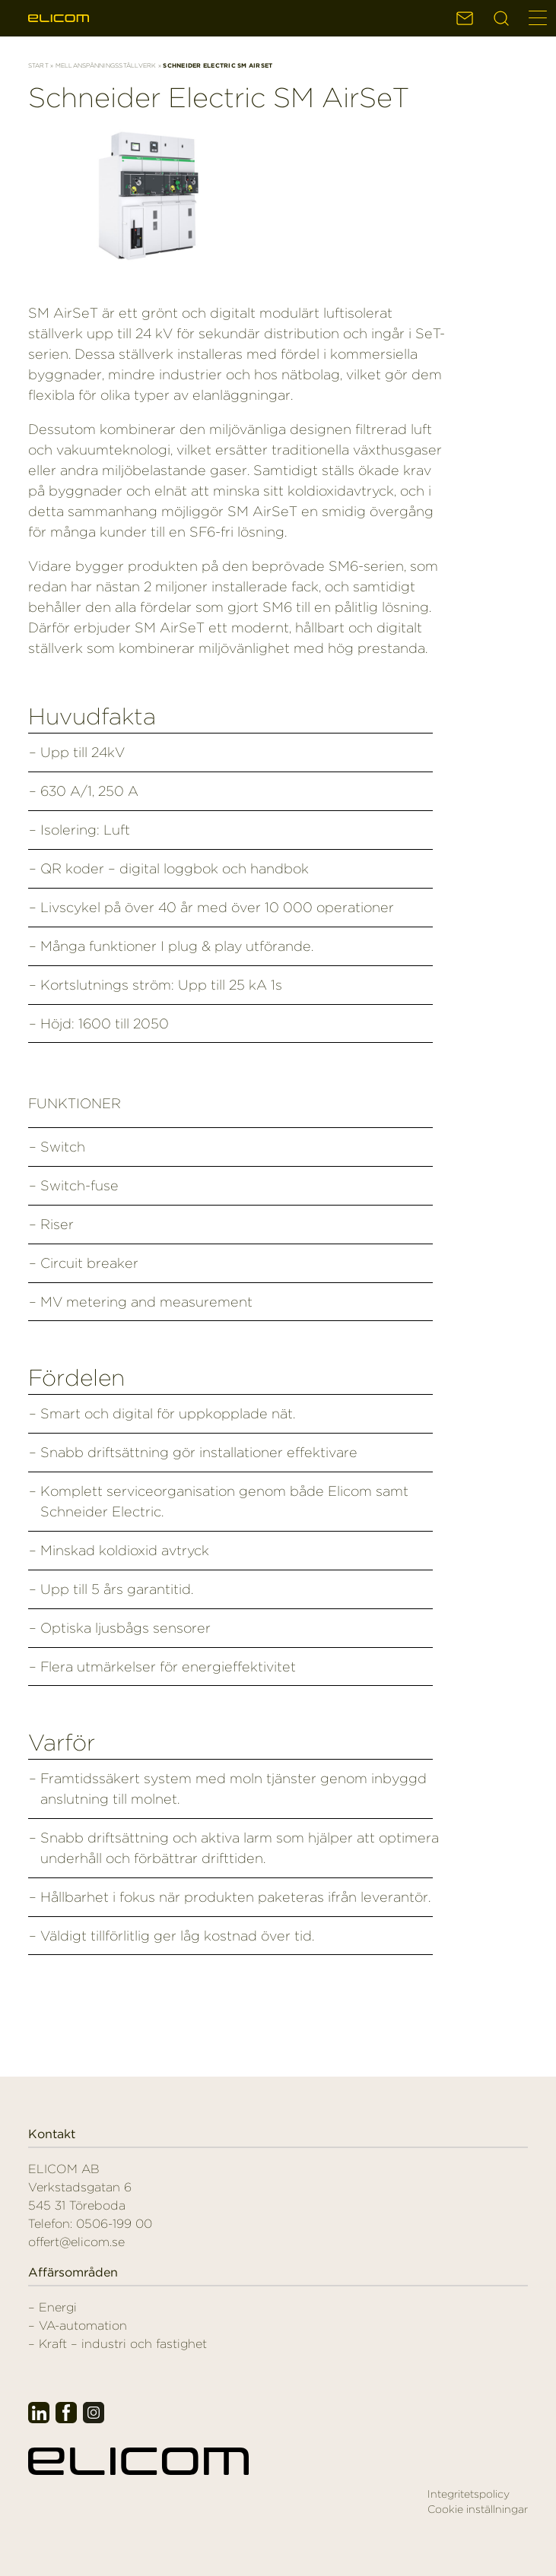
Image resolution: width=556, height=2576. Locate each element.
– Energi (52, 2307)
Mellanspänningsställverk (106, 65)
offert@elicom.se (76, 2242)
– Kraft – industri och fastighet (117, 2344)
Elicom (58, 18)
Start (38, 65)
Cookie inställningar (477, 2509)
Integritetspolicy (468, 2494)
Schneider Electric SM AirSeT (218, 97)
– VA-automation (77, 2325)
